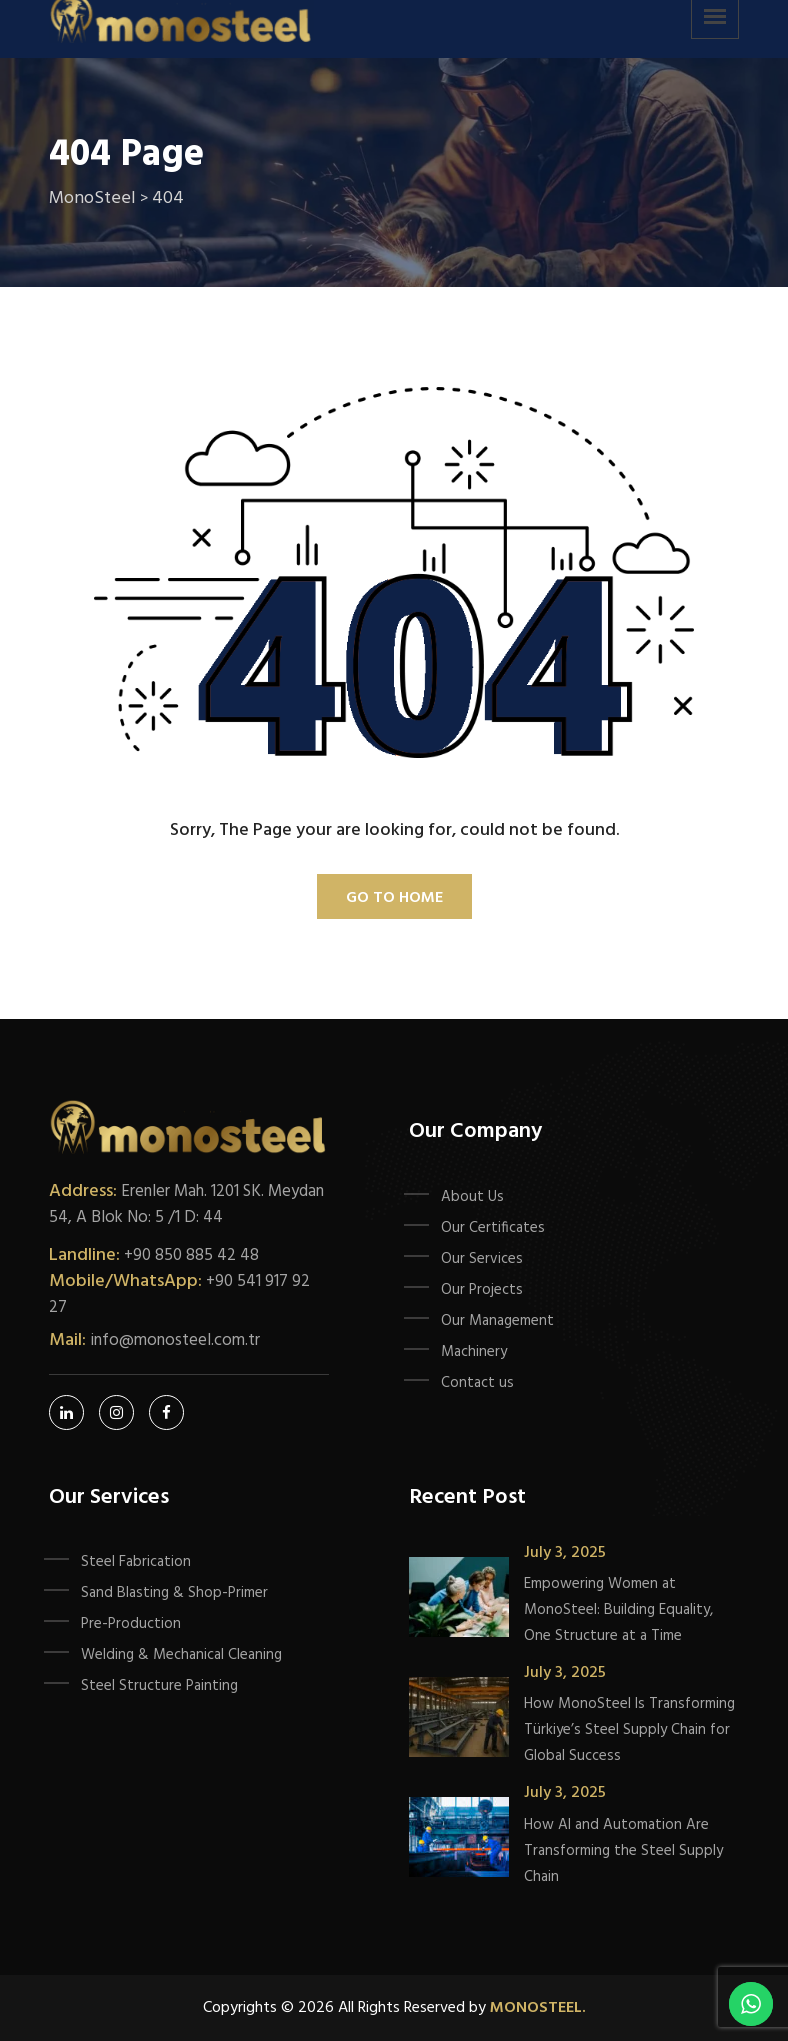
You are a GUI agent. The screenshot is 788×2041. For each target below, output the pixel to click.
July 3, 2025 (565, 1553)
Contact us (477, 1383)
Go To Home (394, 898)
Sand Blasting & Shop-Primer (174, 1593)
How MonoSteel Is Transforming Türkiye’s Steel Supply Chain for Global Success (629, 1730)
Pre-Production (131, 1624)
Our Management (497, 1321)
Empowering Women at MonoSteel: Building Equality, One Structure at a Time (618, 1610)
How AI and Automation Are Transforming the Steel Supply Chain (623, 1851)
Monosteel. (538, 2008)
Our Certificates (493, 1228)
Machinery (474, 1352)
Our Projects (482, 1290)
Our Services (482, 1259)
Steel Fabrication (136, 1562)
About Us (472, 1197)
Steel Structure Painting (159, 1686)
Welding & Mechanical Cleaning (181, 1655)
